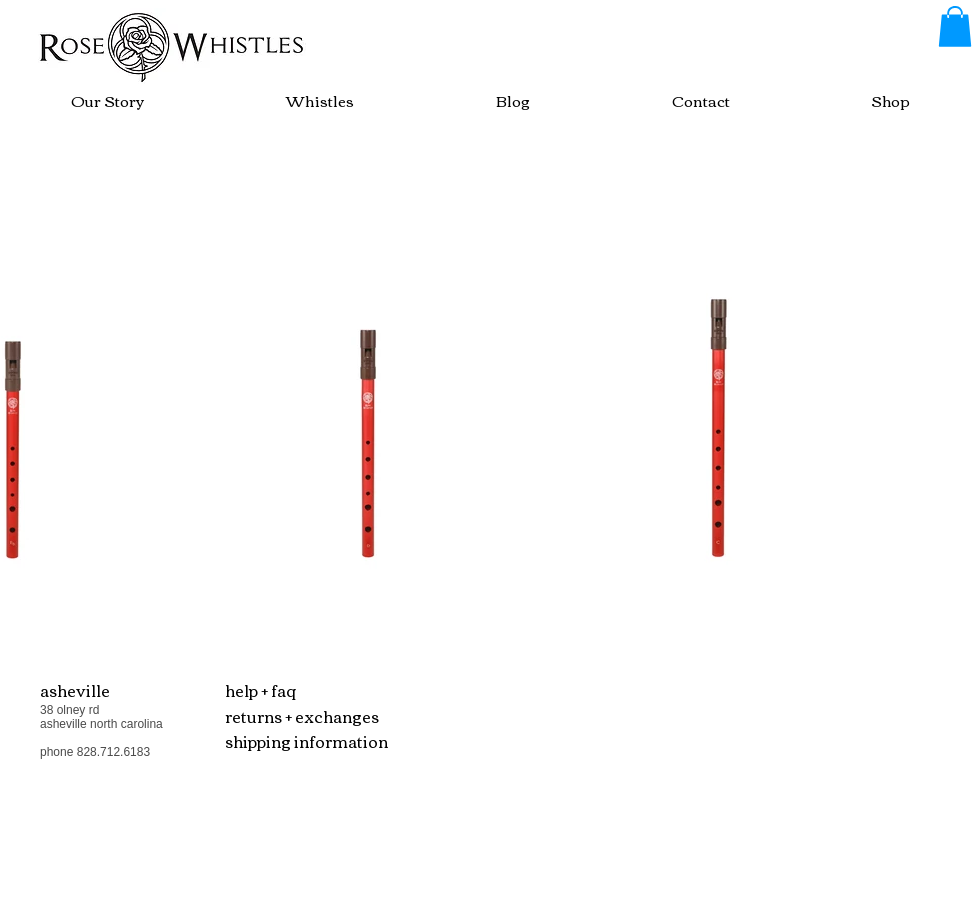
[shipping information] (315, 741)
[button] (955, 26)
